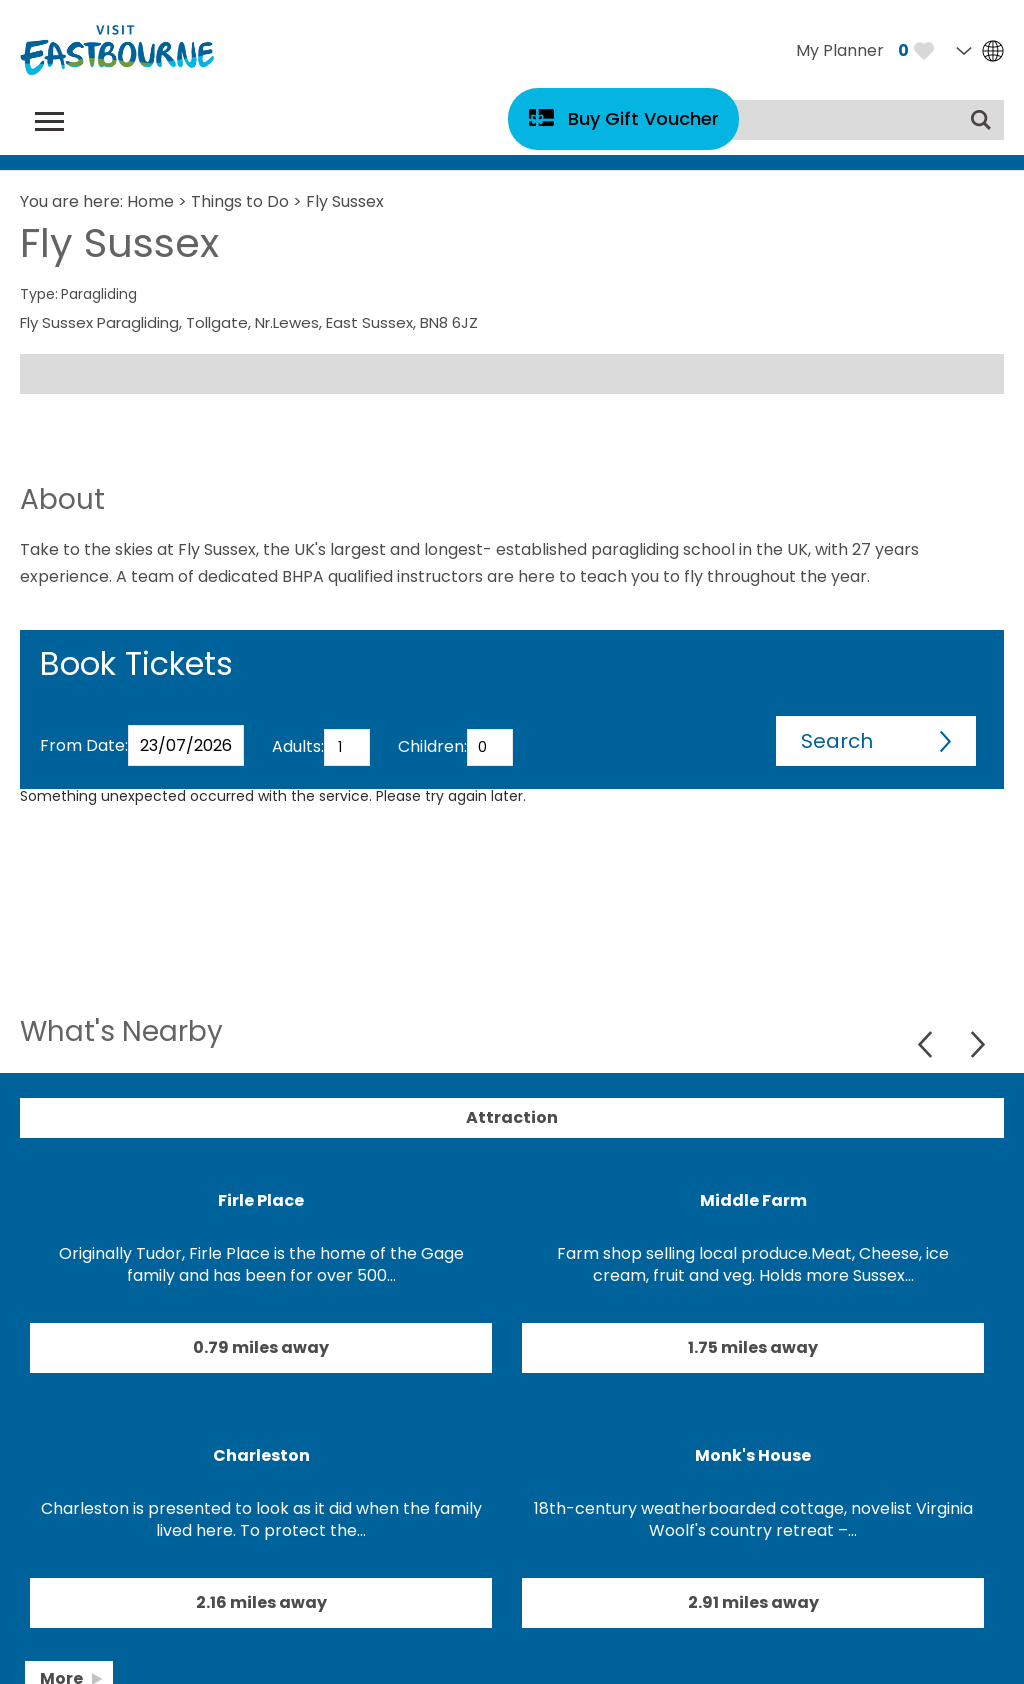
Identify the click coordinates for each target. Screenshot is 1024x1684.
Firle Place (261, 1200)
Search (837, 741)
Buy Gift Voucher (643, 118)
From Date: (84, 745)
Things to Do (240, 201)
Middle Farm (753, 1200)
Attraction (512, 1117)
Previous (927, 1044)
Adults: (298, 746)
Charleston (261, 1455)
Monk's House (753, 1455)
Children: (432, 746)
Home (150, 201)
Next (977, 1044)
